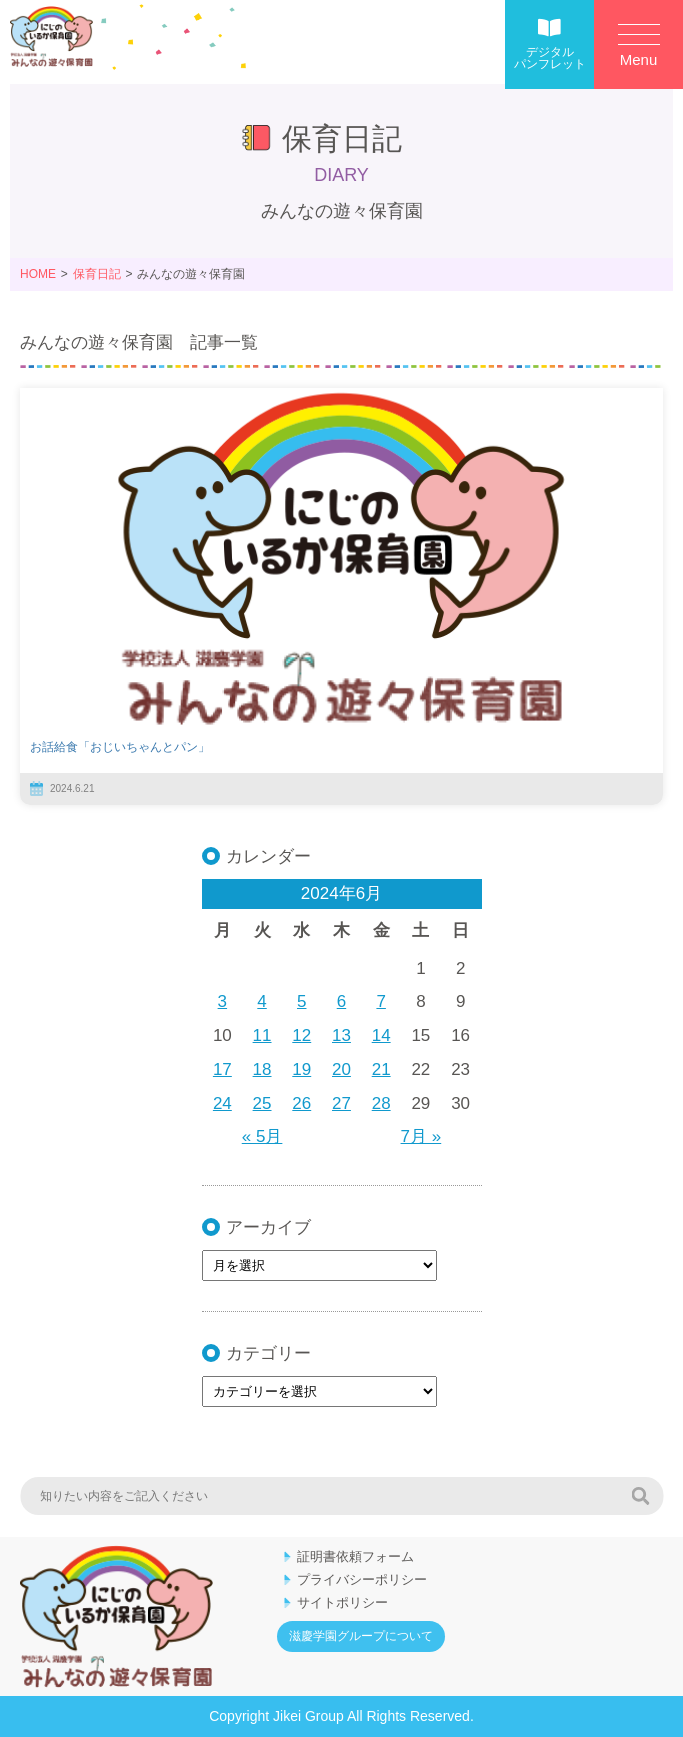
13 (341, 1035)
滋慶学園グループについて (361, 1636)
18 (262, 1069)
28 (381, 1103)
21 (381, 1069)
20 (341, 1069)
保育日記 (97, 274)
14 (381, 1035)
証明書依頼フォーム (355, 1556)
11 (262, 1035)
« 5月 (262, 1136)
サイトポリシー (342, 1602)
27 (341, 1103)
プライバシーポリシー (362, 1579)
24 (222, 1103)
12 (301, 1035)
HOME (38, 274)
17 (222, 1069)
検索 (640, 1496)
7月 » (421, 1136)
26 (301, 1103)
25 (262, 1103)
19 (301, 1069)
